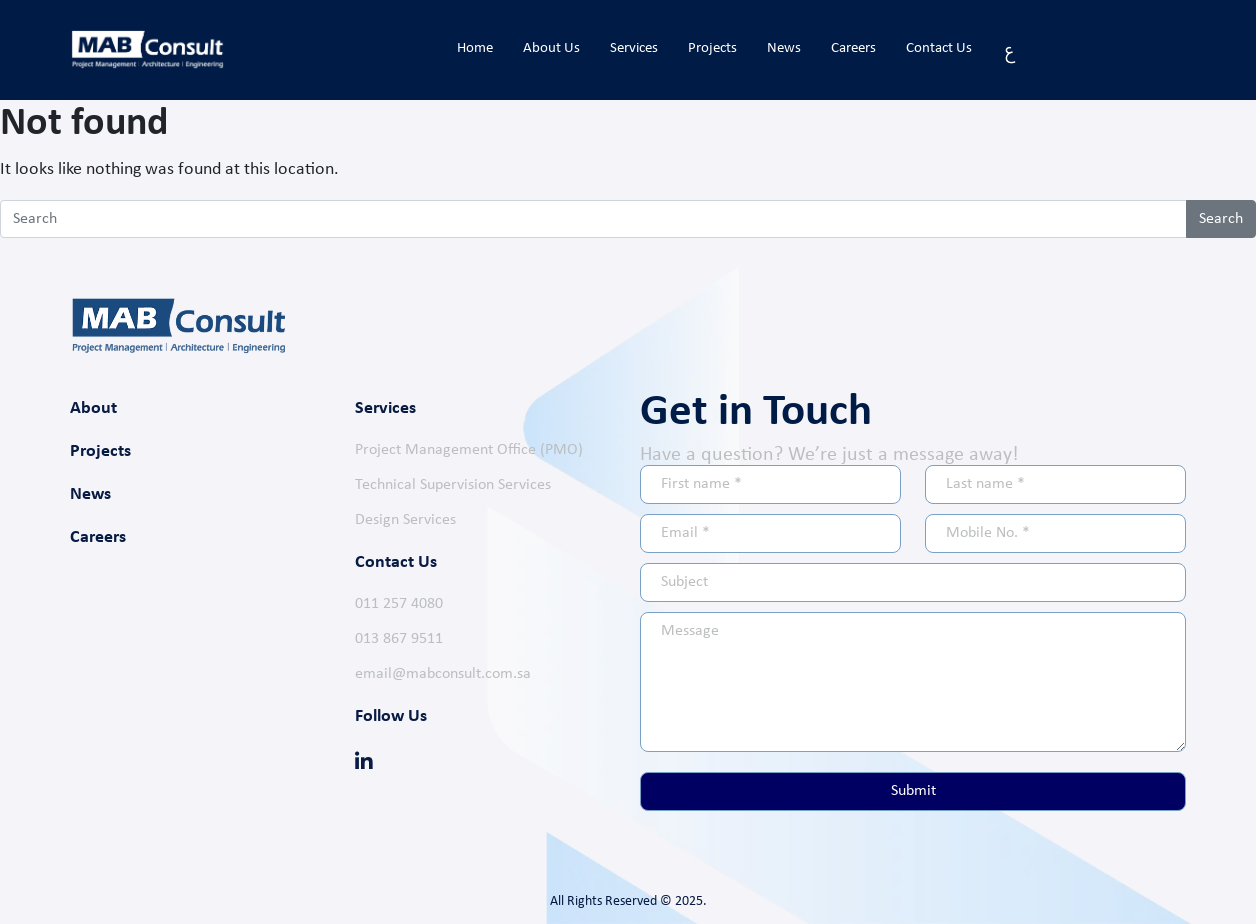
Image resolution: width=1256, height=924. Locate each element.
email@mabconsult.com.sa (443, 674)
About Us (551, 48)
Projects (712, 48)
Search (1221, 219)
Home (475, 48)
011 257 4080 (399, 604)
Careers (853, 48)
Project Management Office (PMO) (469, 450)
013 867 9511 (399, 639)
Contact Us (939, 48)
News (784, 48)
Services (634, 48)
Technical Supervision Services (453, 485)
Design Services (405, 520)
